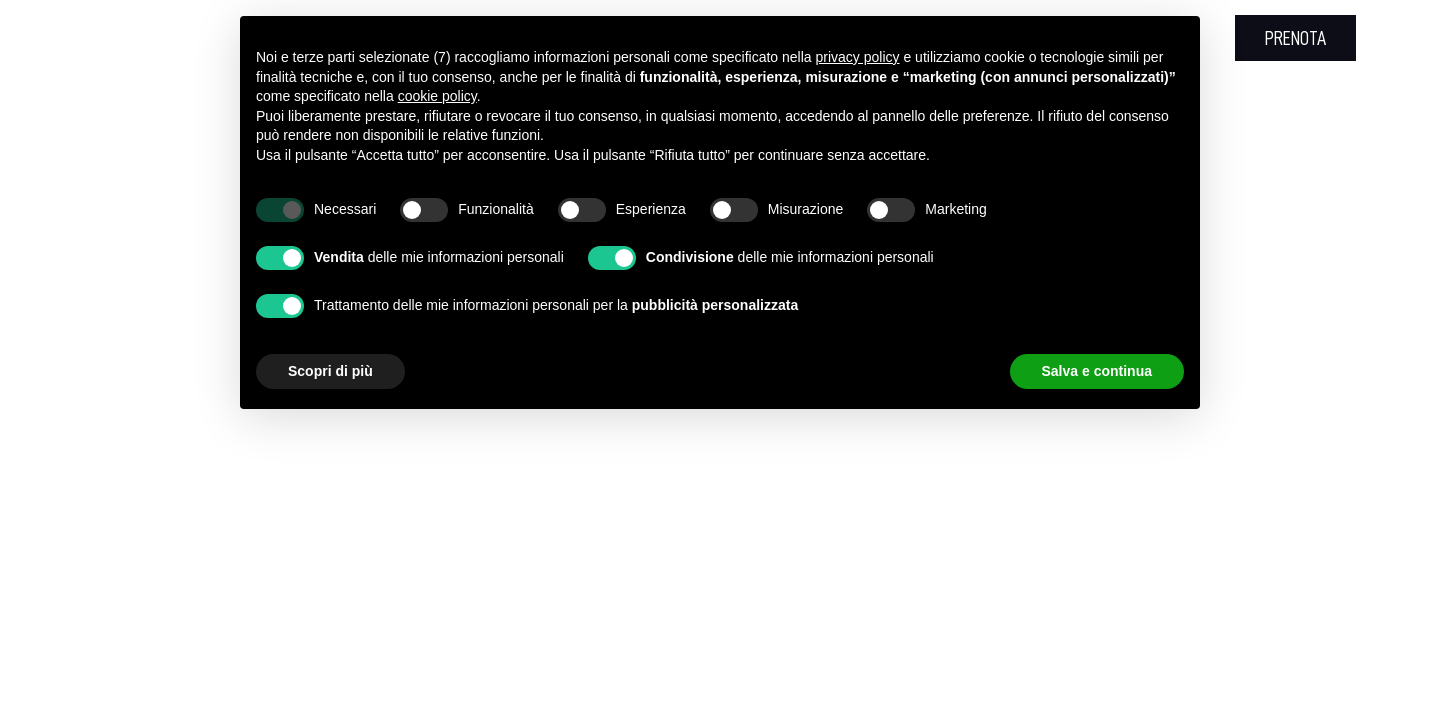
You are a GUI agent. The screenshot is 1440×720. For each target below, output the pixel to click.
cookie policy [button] (437, 96)
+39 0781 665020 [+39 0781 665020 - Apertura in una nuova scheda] (221, 38)
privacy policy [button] (858, 57)
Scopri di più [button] (330, 371)
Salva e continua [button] (1097, 371)
